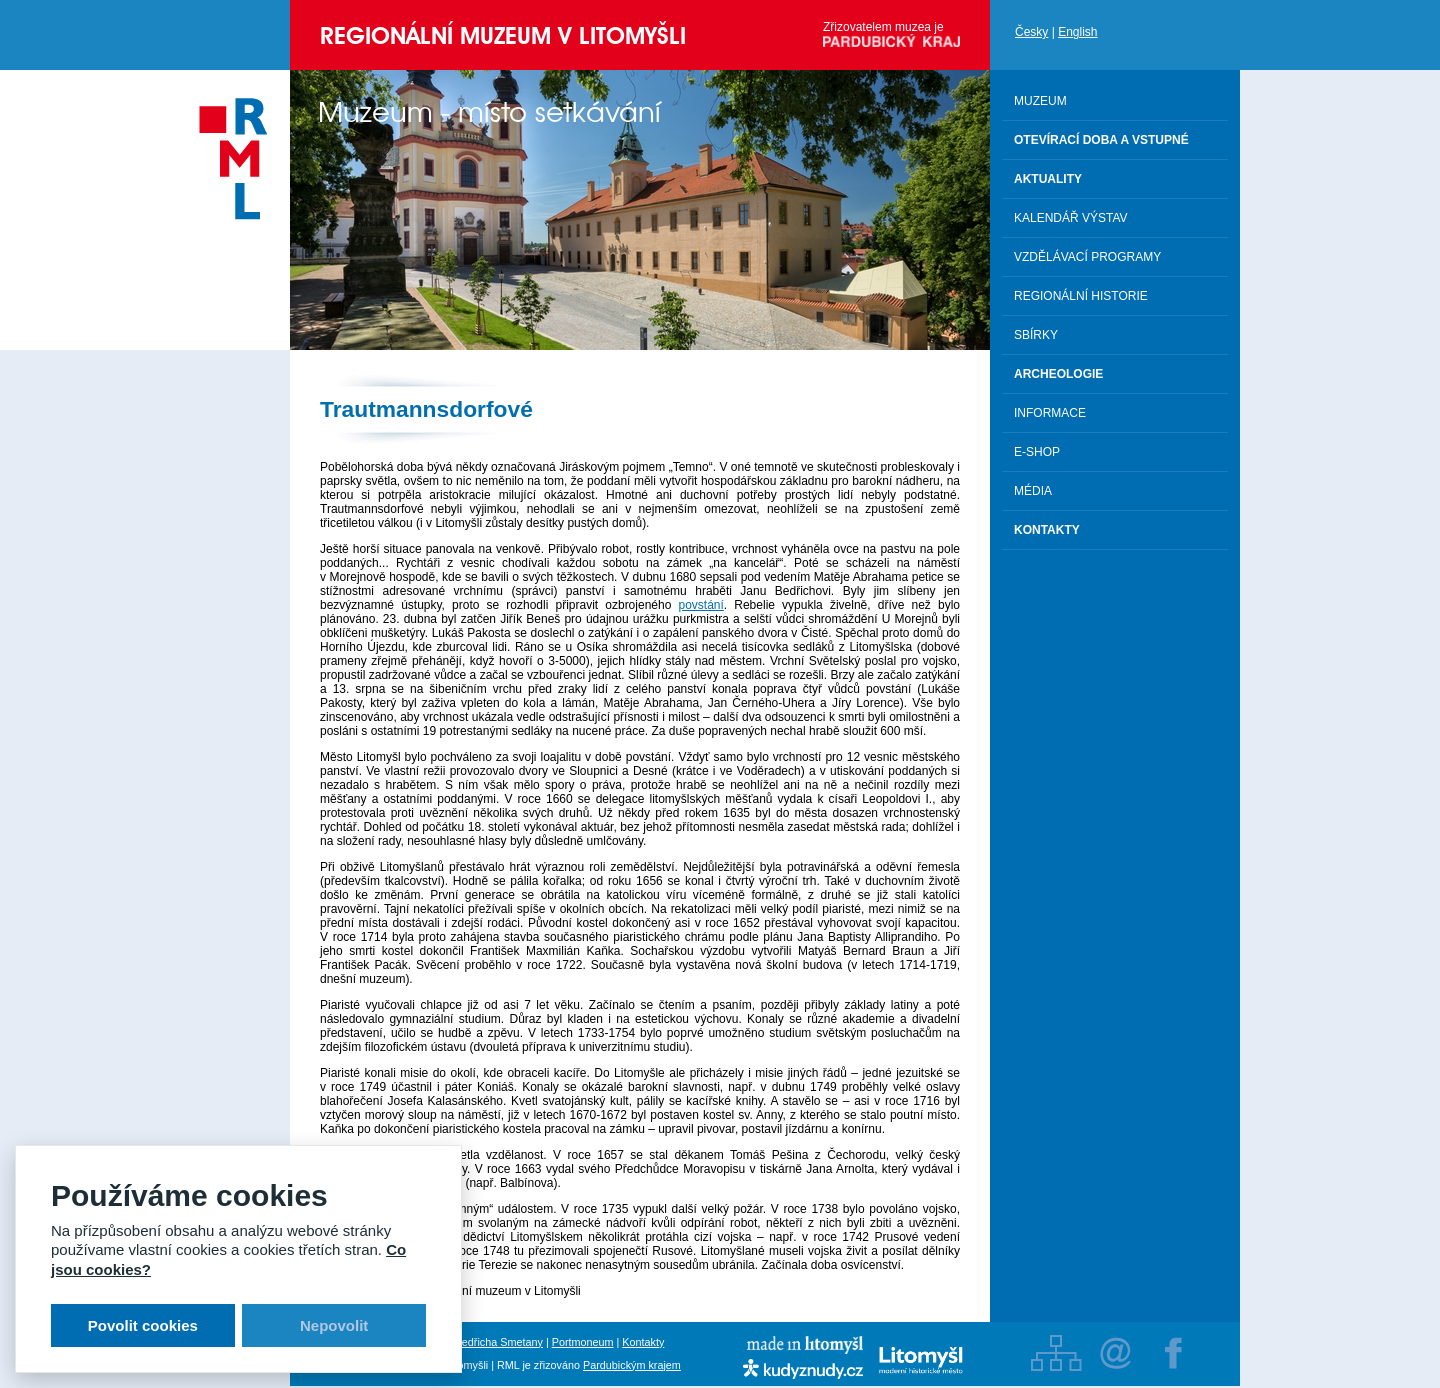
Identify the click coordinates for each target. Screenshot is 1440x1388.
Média (1033, 491)
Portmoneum (583, 1342)
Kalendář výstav (1071, 218)
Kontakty (643, 1342)
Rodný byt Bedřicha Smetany (473, 1342)
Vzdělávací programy (1087, 257)
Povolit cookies (143, 1325)
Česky (1031, 32)
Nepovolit (334, 1325)
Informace (1050, 413)
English (1077, 32)
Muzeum (1040, 101)
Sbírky (1036, 335)
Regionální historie (1081, 296)
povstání (700, 605)
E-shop (1037, 452)
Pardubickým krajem (632, 1365)
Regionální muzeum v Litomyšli (503, 35)
